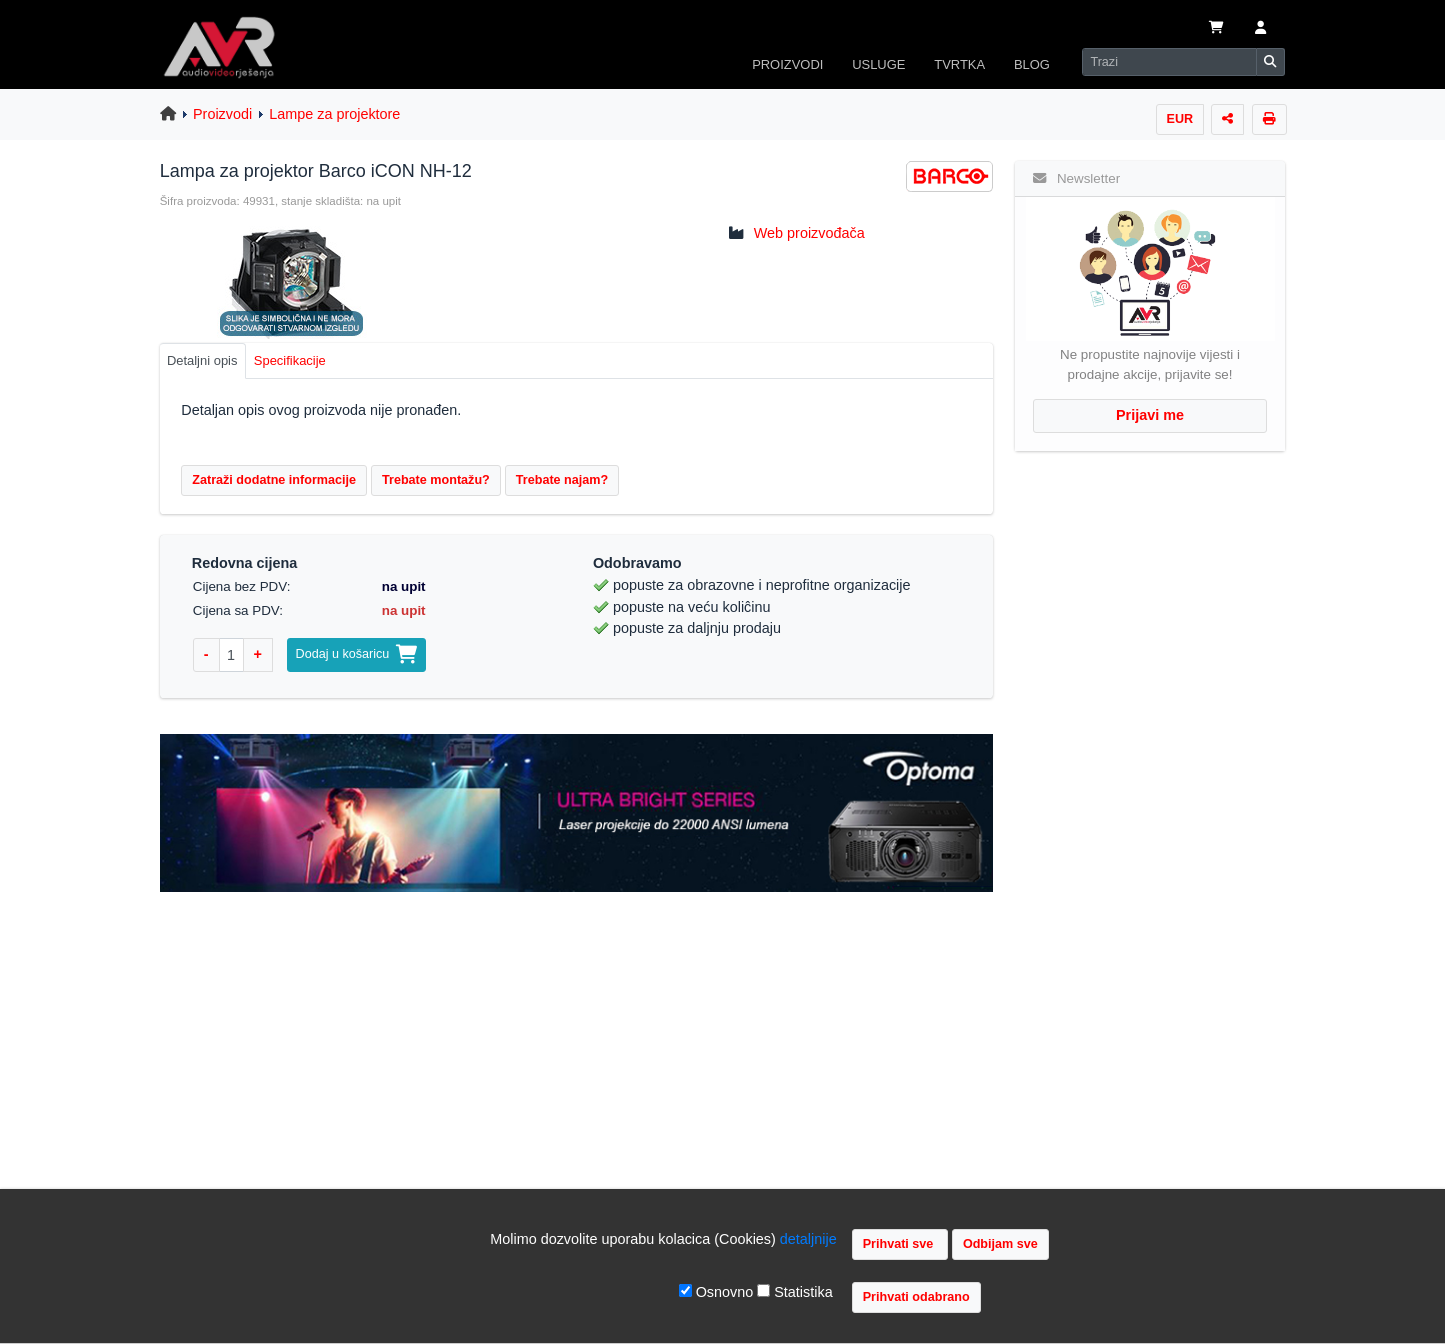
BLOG (1032, 64)
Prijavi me (1150, 415)
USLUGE (878, 64)
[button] (1259, 29)
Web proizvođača (809, 233)
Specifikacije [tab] (290, 360)
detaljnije (808, 1239)
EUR (1180, 119)
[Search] (1169, 62)
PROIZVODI (787, 64)
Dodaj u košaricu (357, 654)
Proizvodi (222, 114)
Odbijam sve (1000, 1244)
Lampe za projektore (334, 114)
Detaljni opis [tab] (202, 360)
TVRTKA (959, 64)
